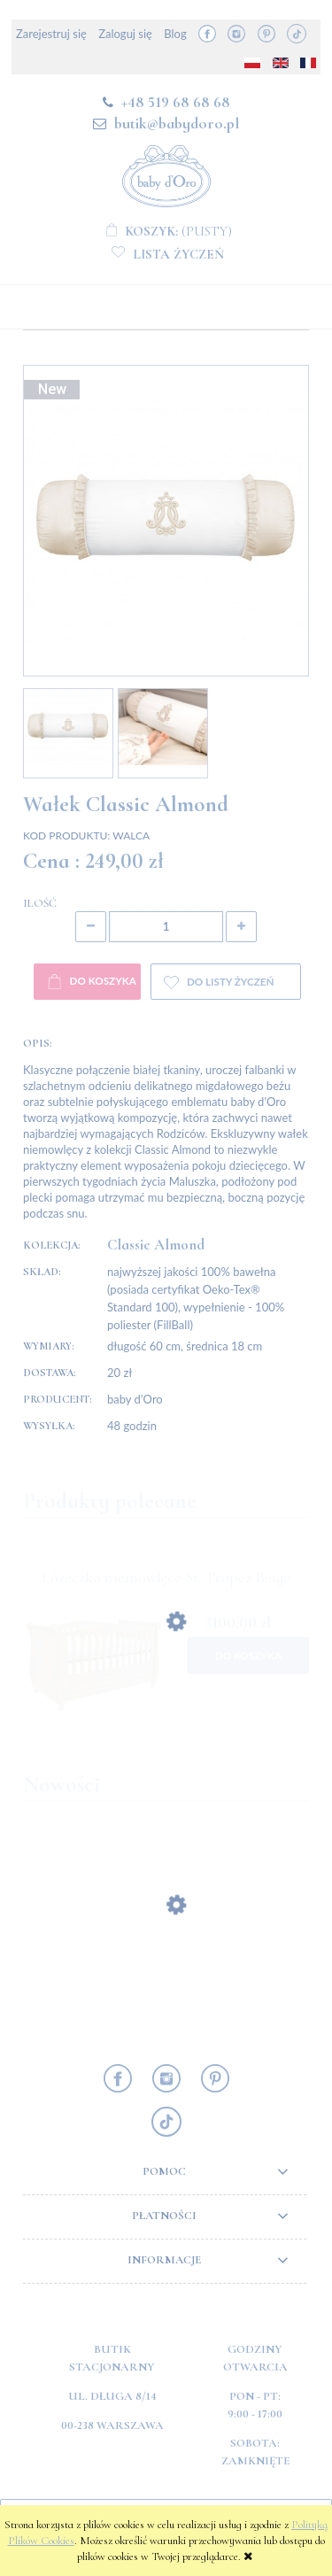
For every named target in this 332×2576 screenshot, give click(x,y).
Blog (175, 34)
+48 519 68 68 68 (175, 102)
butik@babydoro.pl (176, 123)
